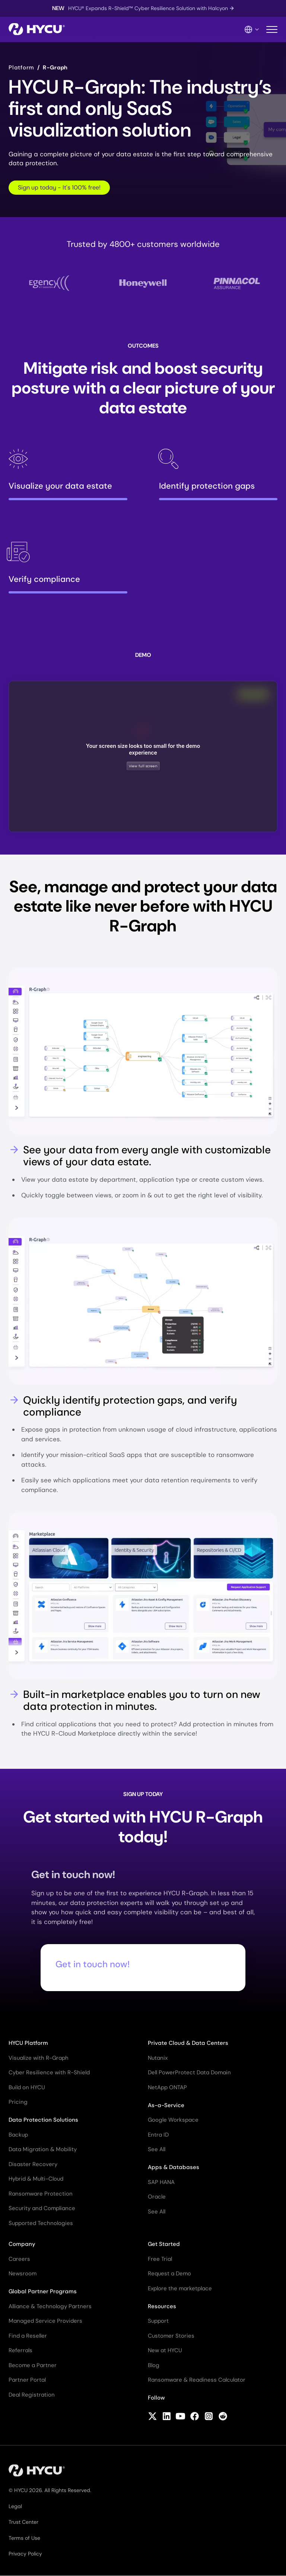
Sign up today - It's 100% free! (59, 187)
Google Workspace (173, 2120)
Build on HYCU (27, 2087)
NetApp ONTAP (167, 2087)
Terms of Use (24, 2538)
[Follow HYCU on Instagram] (208, 2417)
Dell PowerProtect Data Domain (189, 2072)
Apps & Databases (173, 2167)
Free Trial (160, 2259)
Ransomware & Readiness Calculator (196, 2380)
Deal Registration (32, 2394)
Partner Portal (27, 2380)
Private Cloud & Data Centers (188, 2043)
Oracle (157, 2196)
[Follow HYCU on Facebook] (194, 2417)
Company (22, 2244)
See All (156, 2149)
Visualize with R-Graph (39, 2058)
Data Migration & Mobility (43, 2149)
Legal (15, 2506)
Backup (18, 2134)
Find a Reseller (28, 2336)
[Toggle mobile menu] (271, 29)
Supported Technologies (41, 2223)
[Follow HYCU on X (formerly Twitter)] (152, 2417)
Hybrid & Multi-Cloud (36, 2178)
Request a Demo (169, 2273)
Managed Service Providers (45, 2321)
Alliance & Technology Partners (50, 2306)
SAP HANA (161, 2182)
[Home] (37, 29)
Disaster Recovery (33, 2164)
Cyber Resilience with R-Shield (49, 2072)
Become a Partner (33, 2365)
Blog (153, 2365)
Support (158, 2321)
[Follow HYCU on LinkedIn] (166, 2417)
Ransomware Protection (41, 2193)
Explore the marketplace (180, 2288)
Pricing (18, 2102)
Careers (19, 2259)
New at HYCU (165, 2350)
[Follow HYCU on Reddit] (223, 2417)
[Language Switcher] (252, 29)
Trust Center (23, 2522)
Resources (162, 2306)
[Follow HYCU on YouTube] (180, 2417)
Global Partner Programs (43, 2291)
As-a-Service (166, 2105)
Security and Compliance (42, 2208)
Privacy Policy (25, 2553)
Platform (21, 68)
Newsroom (22, 2273)
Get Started (164, 2244)
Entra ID (158, 2134)
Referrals (20, 2350)
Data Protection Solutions (43, 2120)
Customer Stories (171, 2336)
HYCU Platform (28, 2043)
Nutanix (158, 2058)
